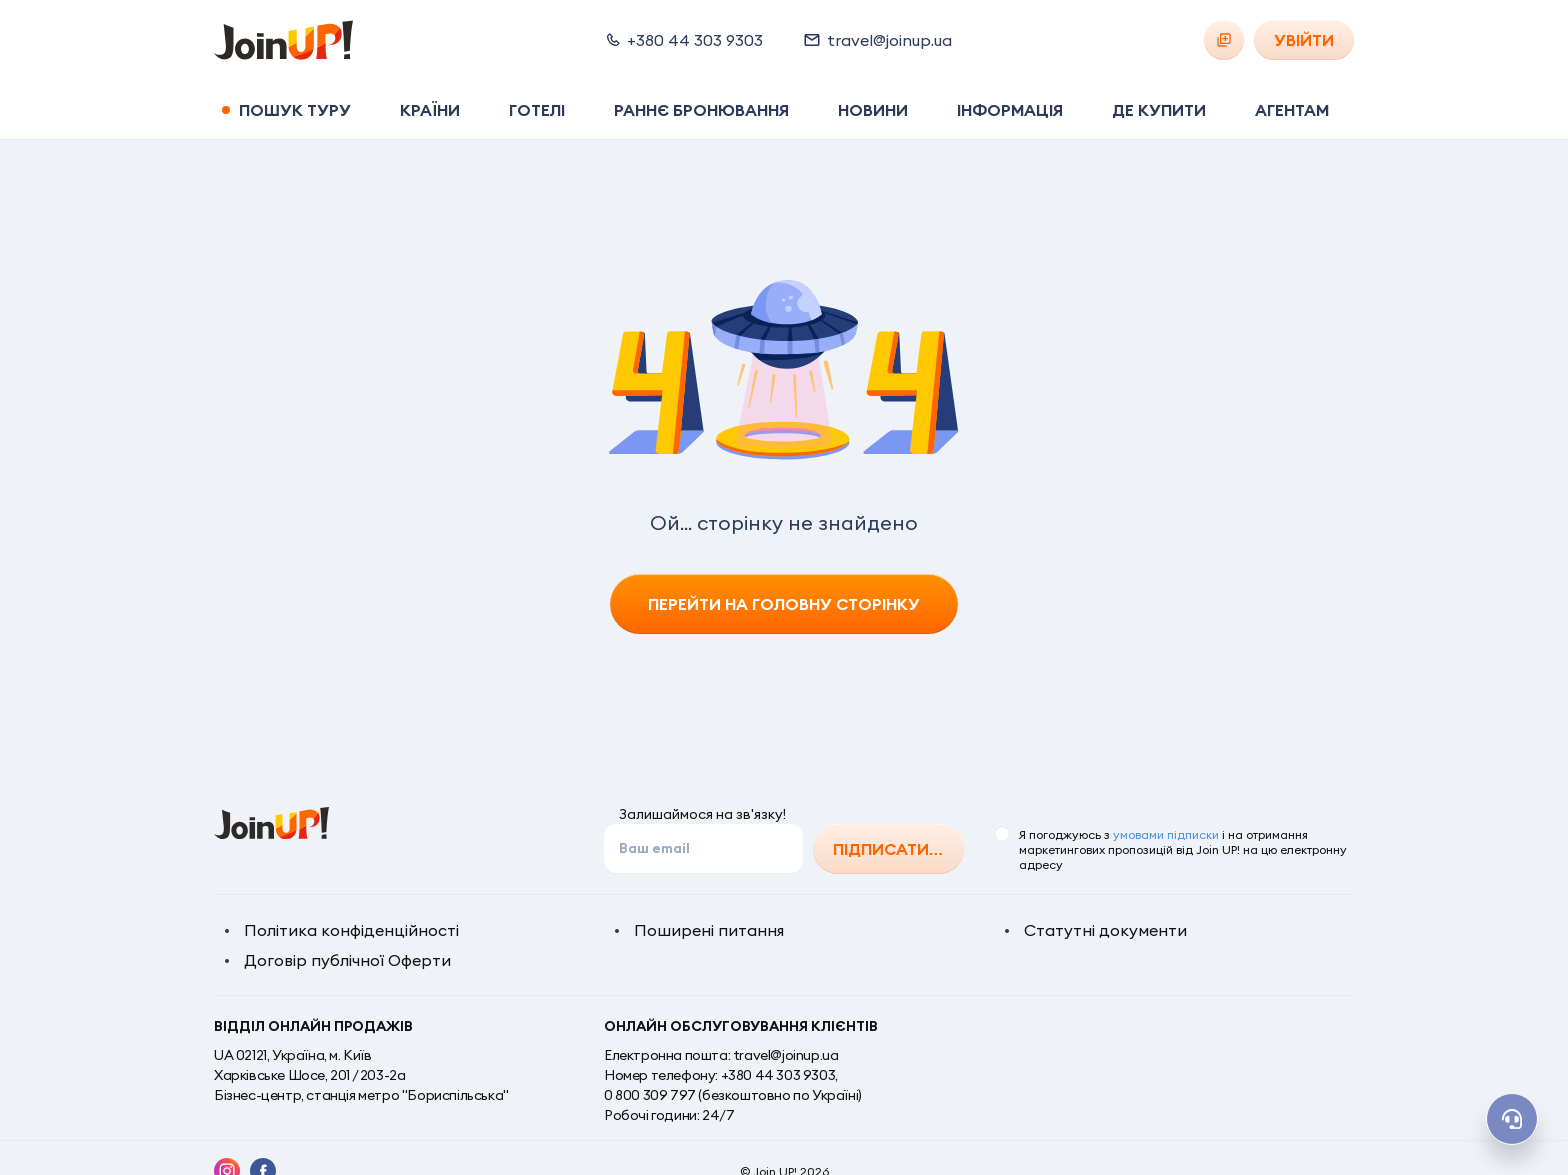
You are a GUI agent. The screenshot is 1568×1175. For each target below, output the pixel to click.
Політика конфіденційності (351, 930)
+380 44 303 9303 (778, 1075)
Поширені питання (709, 930)
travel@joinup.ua (786, 1055)
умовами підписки (1166, 834)
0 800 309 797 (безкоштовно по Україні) (733, 1095)
